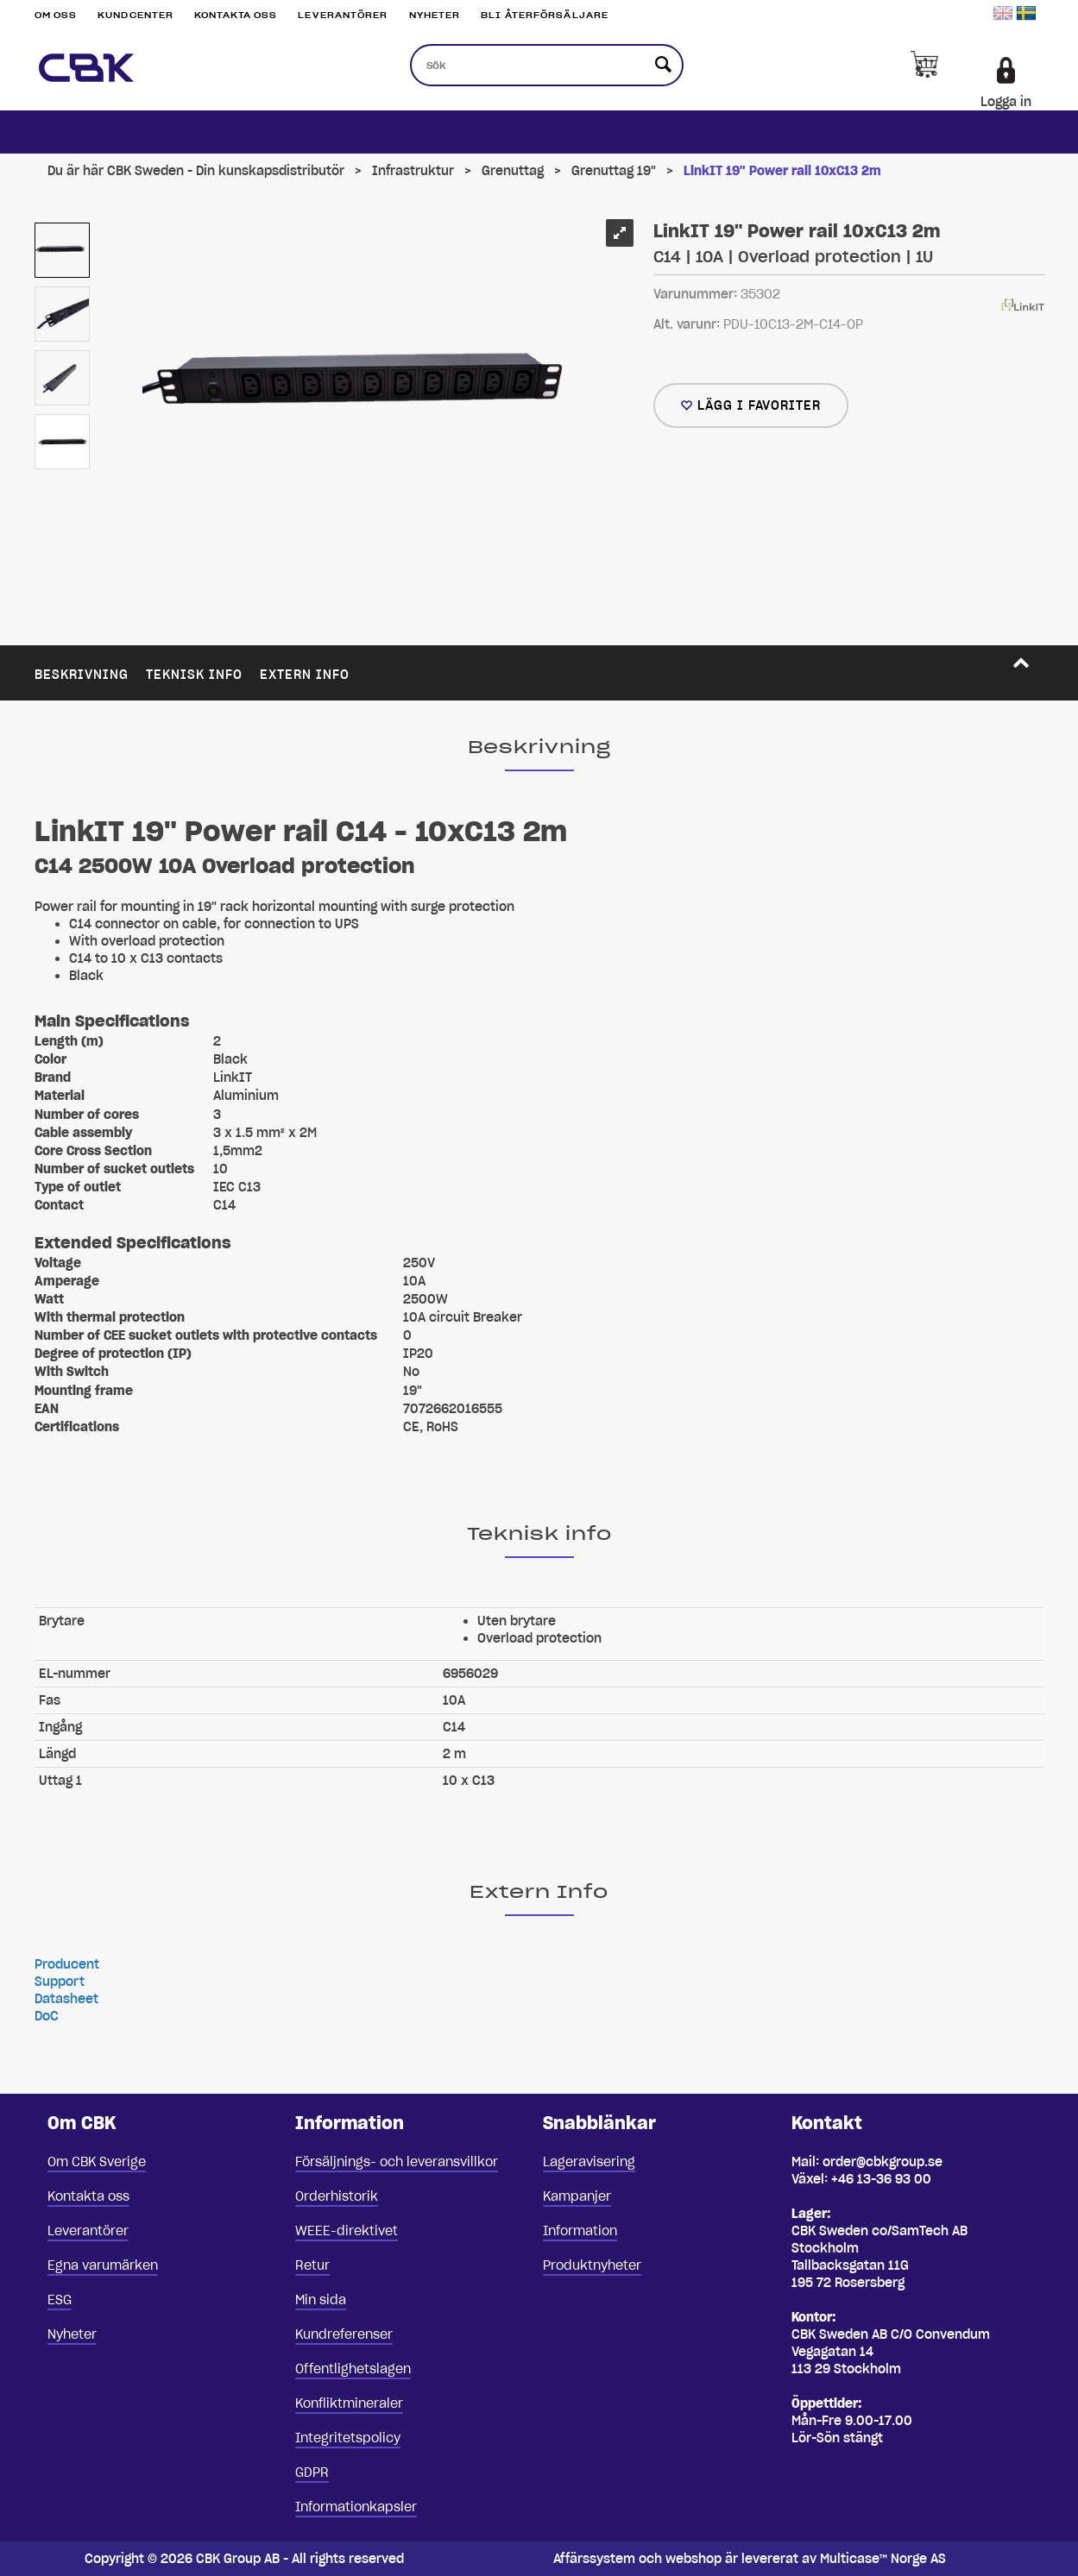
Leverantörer (343, 15)
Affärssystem (594, 2559)
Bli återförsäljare (544, 15)
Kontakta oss (235, 15)
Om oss (56, 15)
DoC (47, 2016)
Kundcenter (135, 15)
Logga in (1005, 102)
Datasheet (66, 1999)
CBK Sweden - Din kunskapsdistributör (225, 171)
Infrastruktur (413, 171)
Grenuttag (513, 171)
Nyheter (435, 15)
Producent (67, 1964)
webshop (693, 2559)
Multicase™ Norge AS (883, 2559)
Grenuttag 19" (613, 171)
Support (60, 1981)
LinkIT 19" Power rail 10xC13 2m (782, 171)
